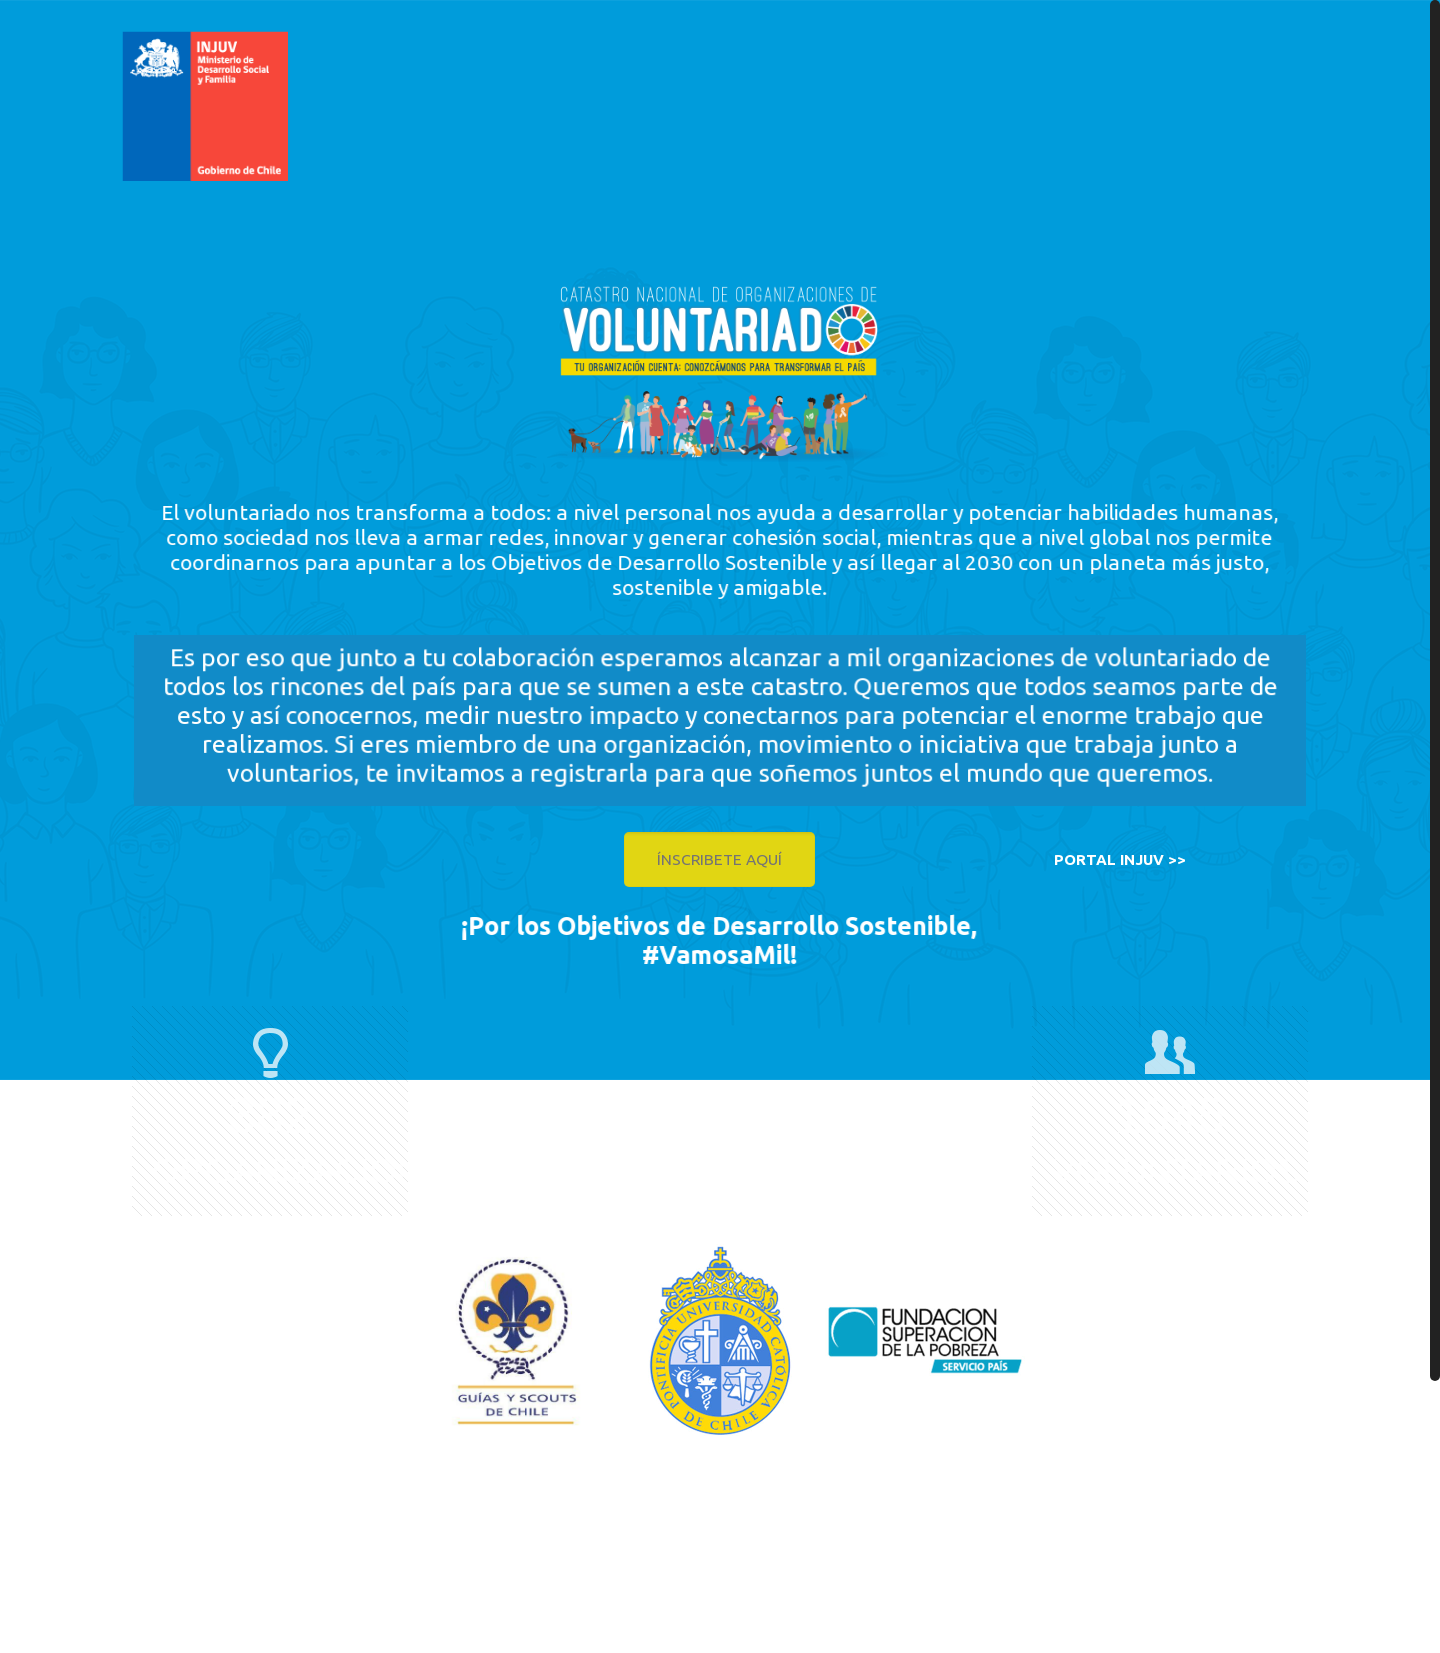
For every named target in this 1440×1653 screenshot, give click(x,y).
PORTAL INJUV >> (1120, 859)
